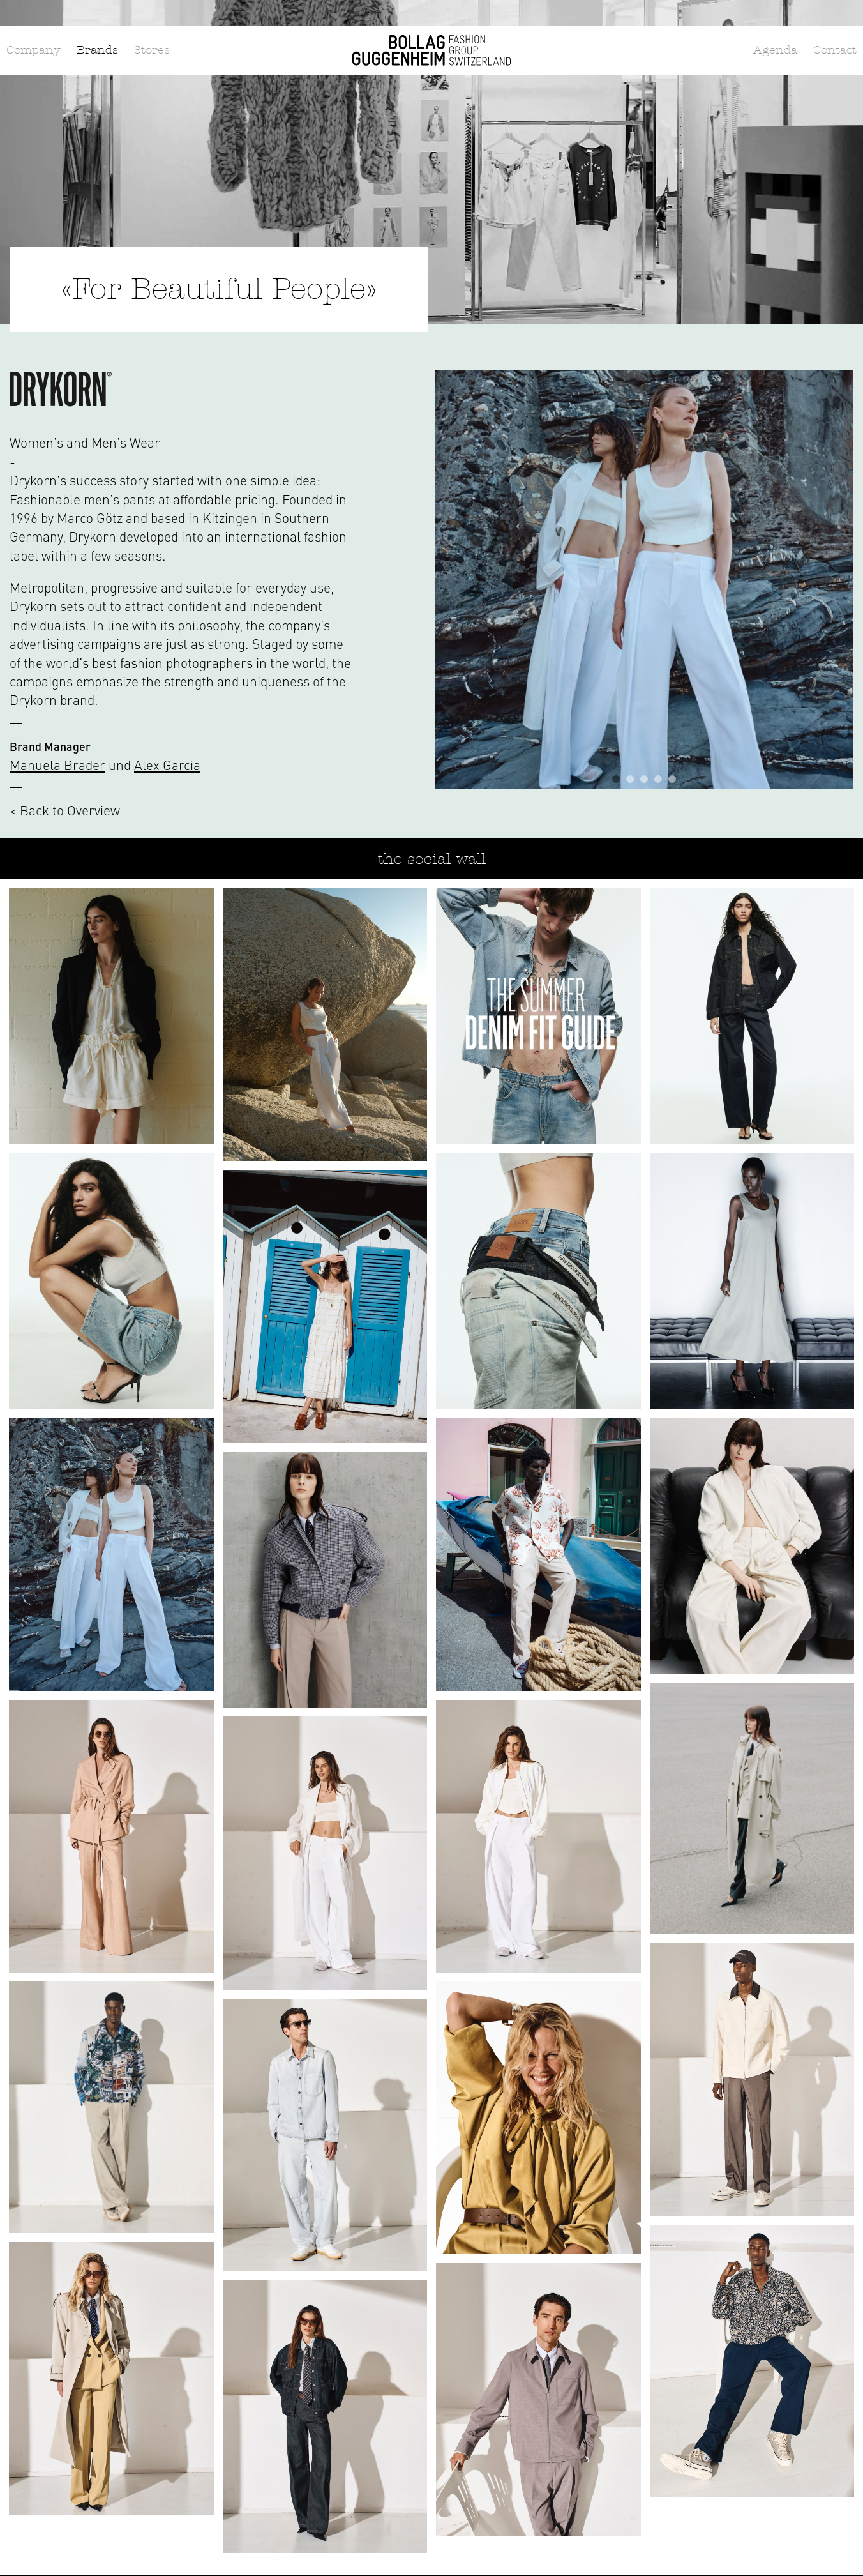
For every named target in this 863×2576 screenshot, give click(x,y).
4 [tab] (658, 779)
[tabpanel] (644, 579)
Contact (835, 50)
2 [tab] (630, 779)
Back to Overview (70, 810)
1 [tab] (616, 779)
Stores (152, 50)
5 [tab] (672, 779)
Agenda (775, 50)
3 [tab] (644, 779)
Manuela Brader (57, 764)
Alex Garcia (167, 764)
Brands (97, 50)
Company (33, 50)
